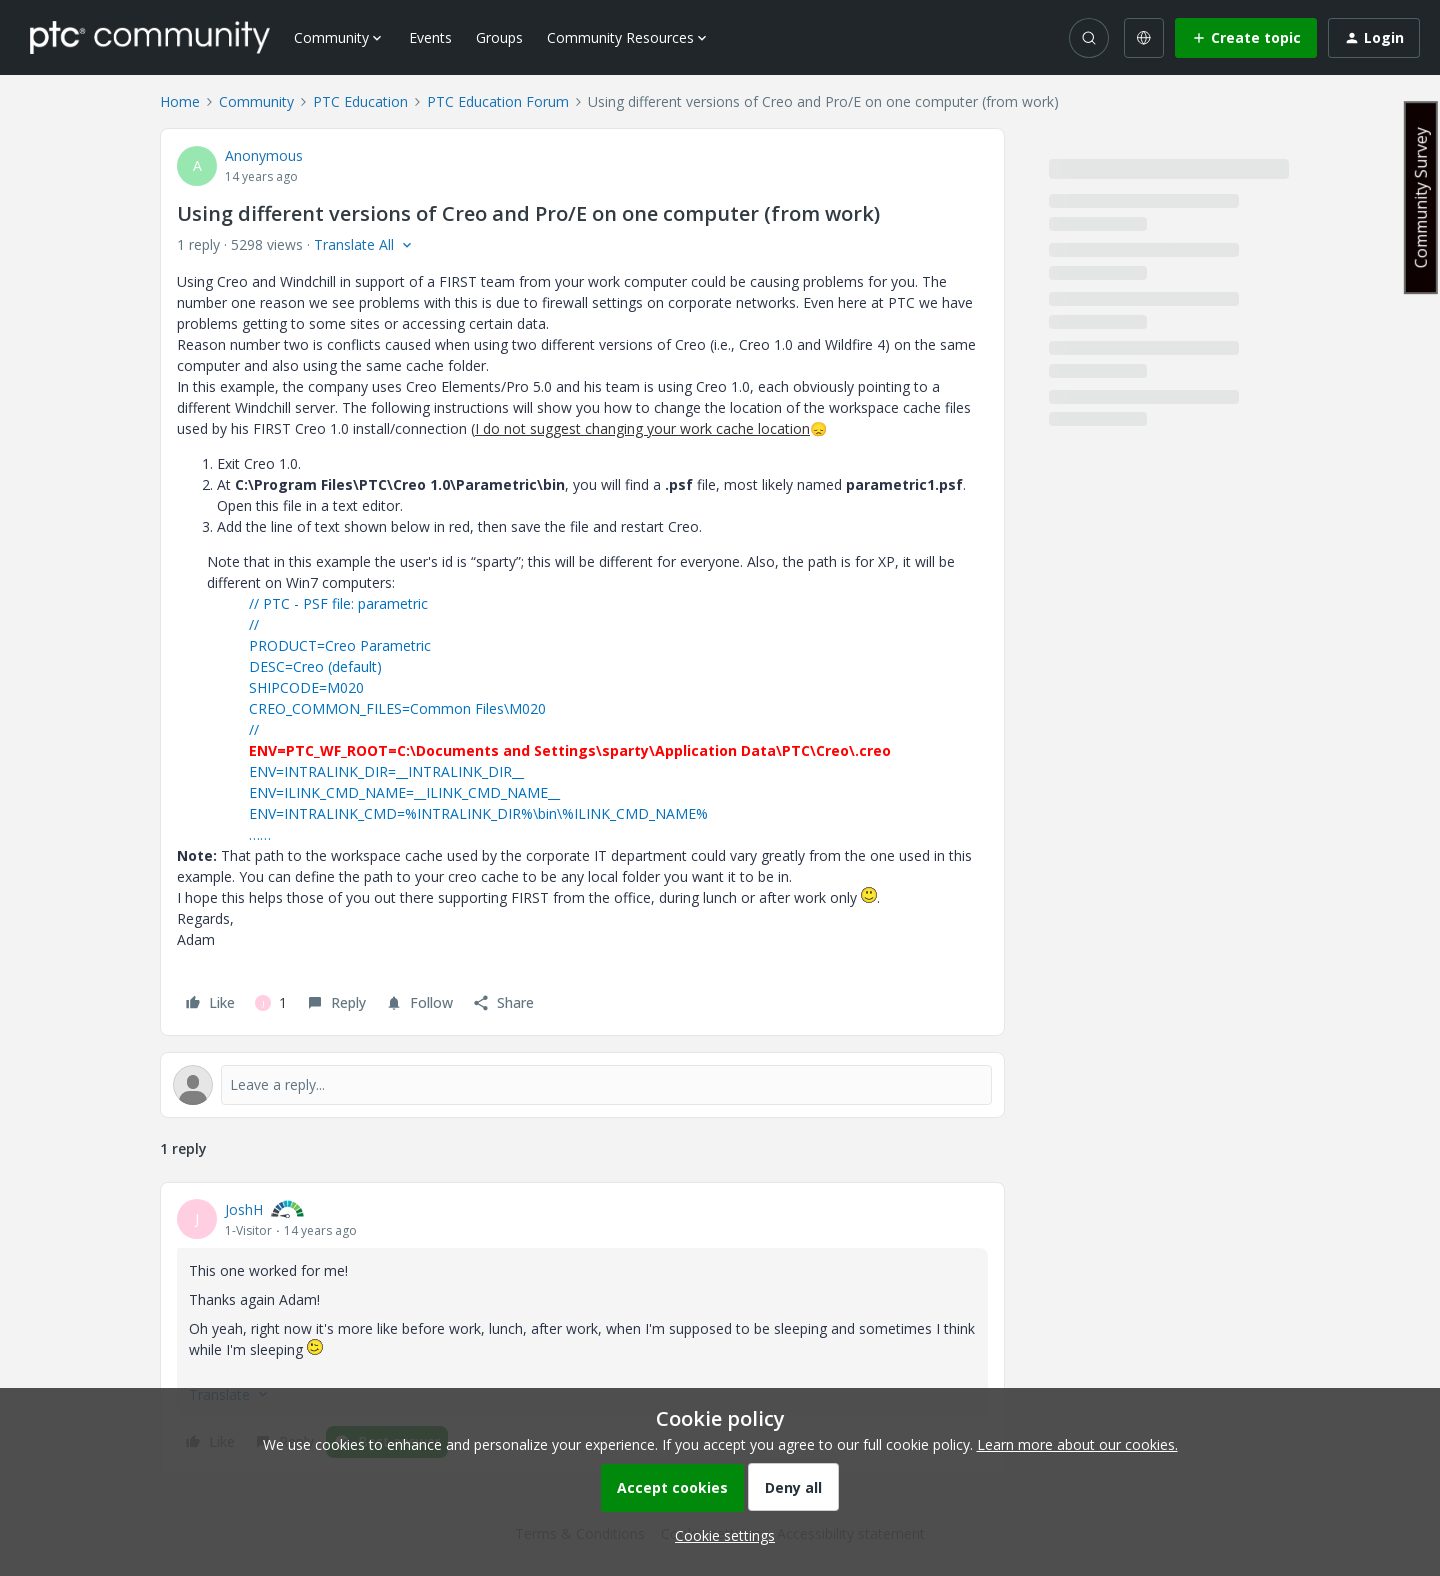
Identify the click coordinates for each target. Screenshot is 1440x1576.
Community (256, 101)
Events (430, 37)
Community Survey (1421, 197)
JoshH (244, 1209)
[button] (1246, 38)
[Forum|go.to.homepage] (150, 37)
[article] (582, 1328)
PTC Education (360, 101)
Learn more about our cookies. (1077, 1444)
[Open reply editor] (582, 1085)
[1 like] (271, 1003)
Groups (499, 37)
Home (180, 101)
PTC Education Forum (498, 101)
